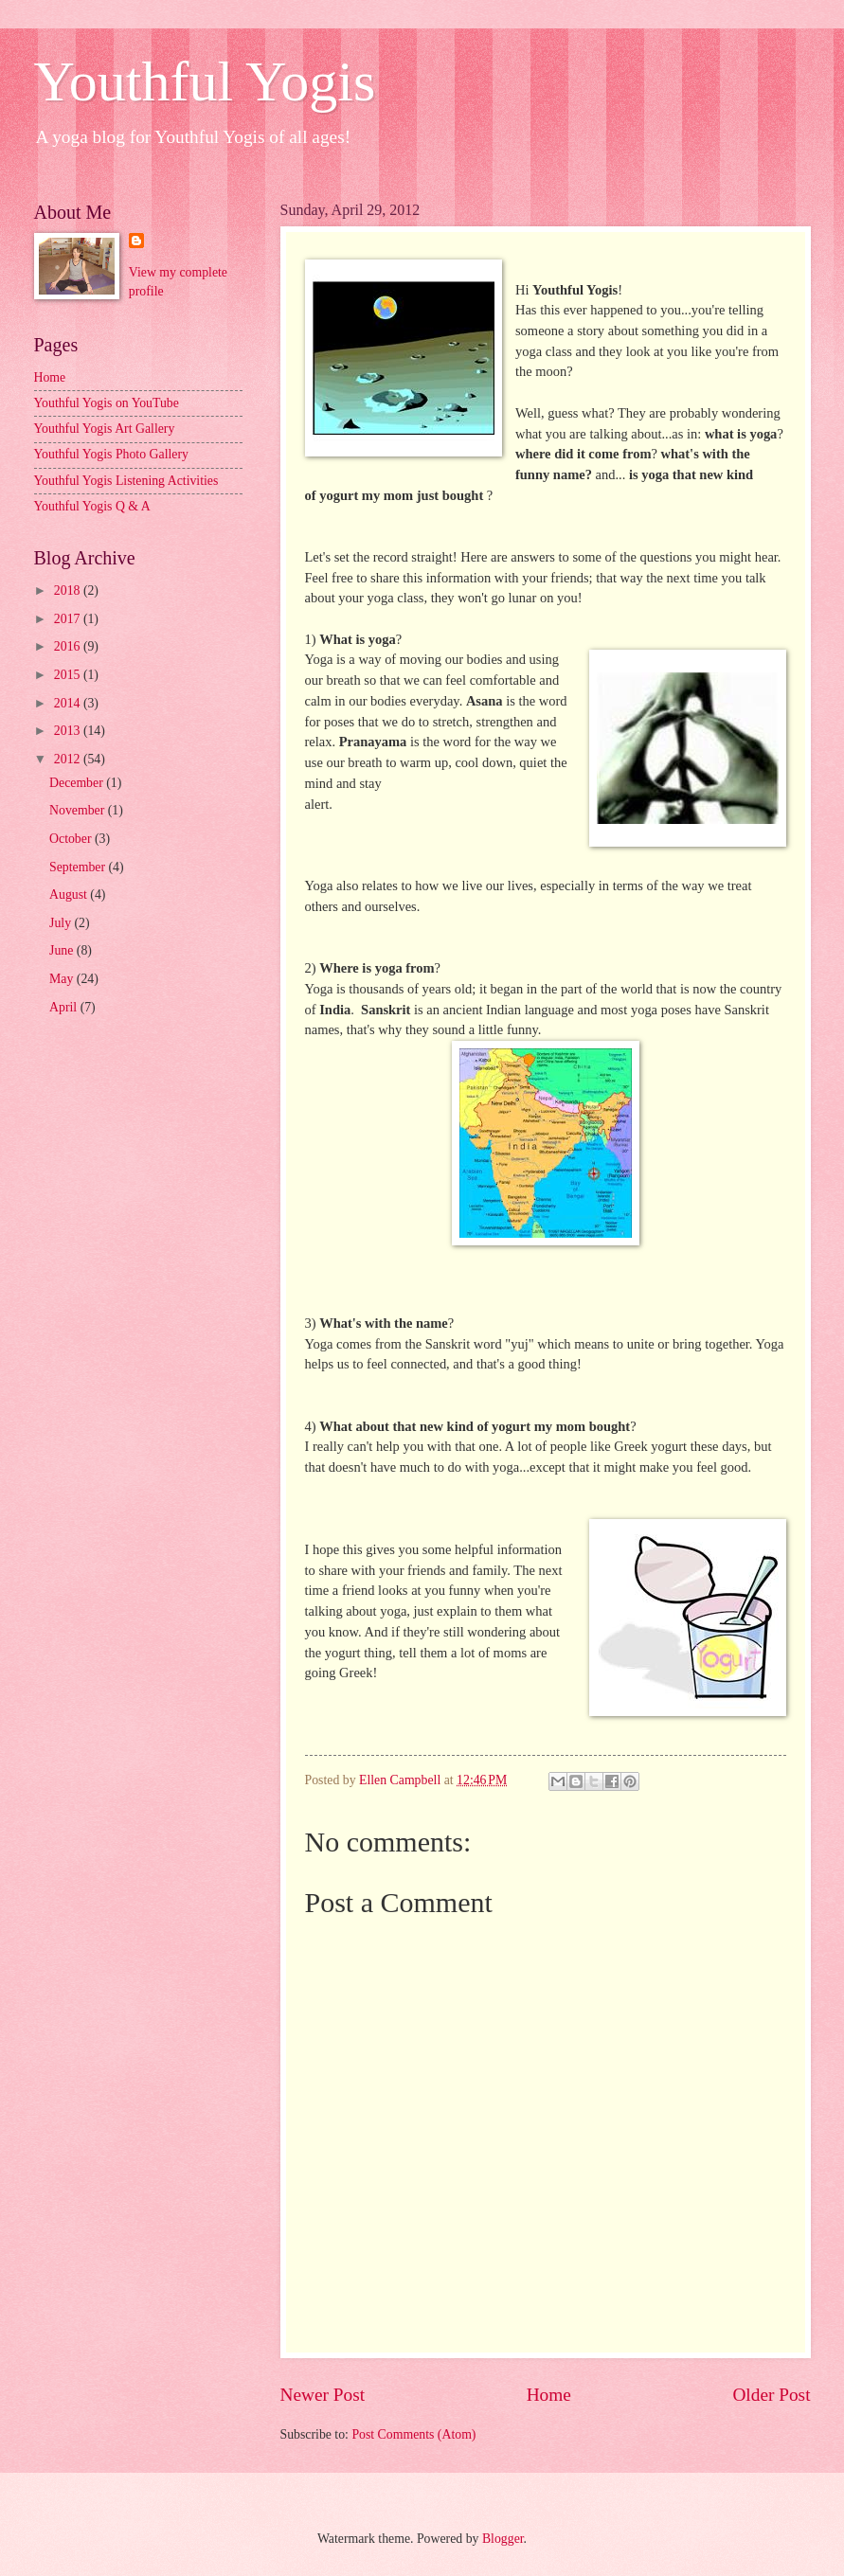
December (77, 783)
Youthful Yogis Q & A (92, 506)
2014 (68, 703)
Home (549, 2395)
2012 (68, 759)
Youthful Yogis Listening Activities (126, 481)
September (78, 867)
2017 (68, 619)
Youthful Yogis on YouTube (106, 403)
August (69, 894)
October (72, 839)
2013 (68, 731)
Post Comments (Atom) (413, 2434)
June (63, 950)
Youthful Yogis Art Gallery (104, 428)
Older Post (771, 2395)
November (78, 810)
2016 (68, 646)
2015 (68, 675)
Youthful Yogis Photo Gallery (111, 454)
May (63, 979)
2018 (68, 590)
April (65, 1007)
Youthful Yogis (205, 81)
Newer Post (323, 2395)
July (61, 923)
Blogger (503, 2538)
